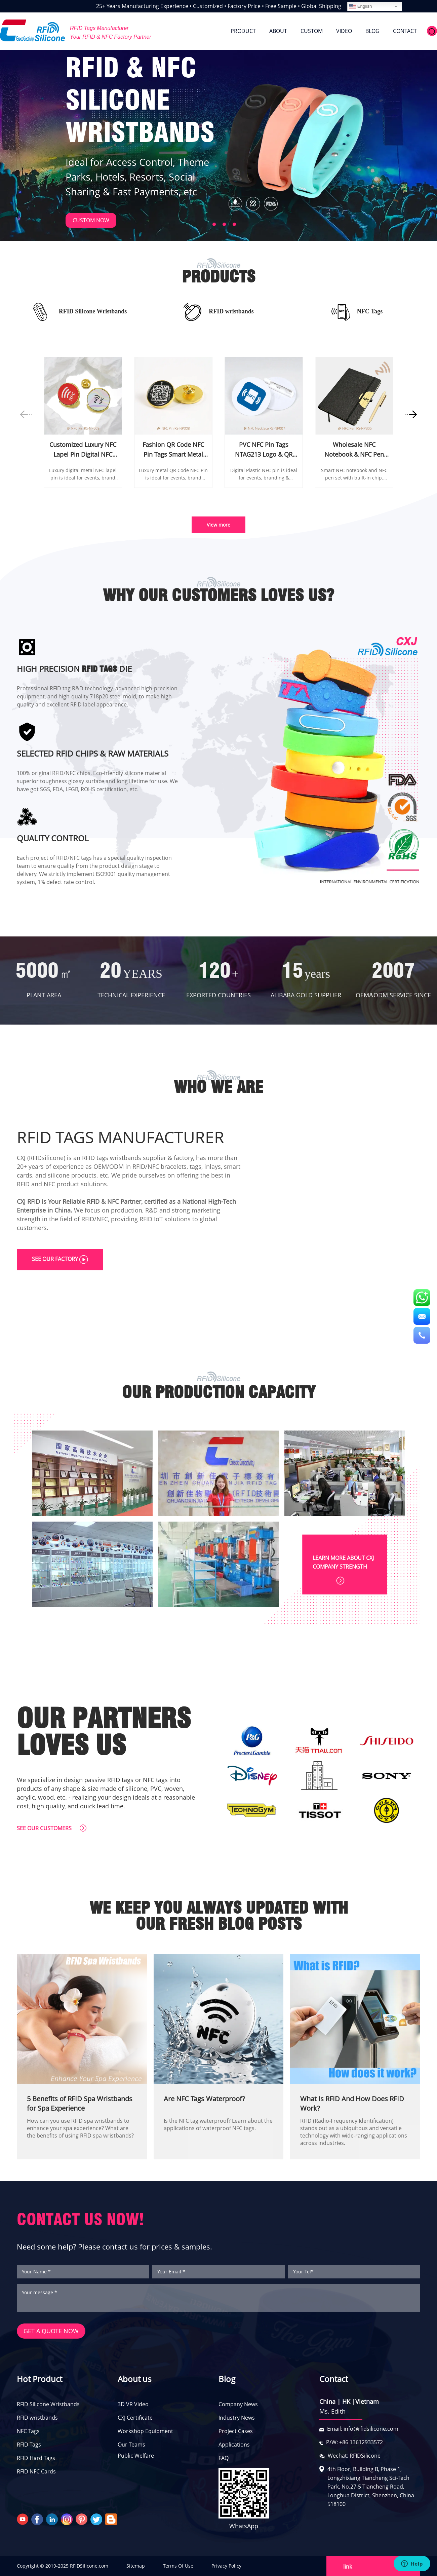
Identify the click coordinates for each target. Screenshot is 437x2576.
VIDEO (344, 31)
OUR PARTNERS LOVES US (104, 1731)
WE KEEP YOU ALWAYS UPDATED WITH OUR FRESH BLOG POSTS (218, 1915)
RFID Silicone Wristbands (48, 2404)
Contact (333, 2378)
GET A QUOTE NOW (51, 2331)
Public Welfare (136, 2455)
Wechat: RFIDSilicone (354, 2455)
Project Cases (235, 2431)
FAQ (223, 2458)
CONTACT (405, 31)
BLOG (372, 31)
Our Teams (131, 2444)
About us (134, 2378)
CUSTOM (312, 31)
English (360, 6)
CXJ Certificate (135, 2417)
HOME (209, 31)
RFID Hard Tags (36, 2458)
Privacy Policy (226, 2566)
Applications (234, 2444)
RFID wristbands (37, 2417)
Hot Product (39, 2378)
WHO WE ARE (218, 1087)
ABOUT (278, 31)
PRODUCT (243, 31)
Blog (226, 2378)
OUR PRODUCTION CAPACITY (218, 1392)
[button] (203, 222)
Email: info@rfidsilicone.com (362, 2428)
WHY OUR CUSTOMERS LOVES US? (218, 595)
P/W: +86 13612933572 (354, 2442)
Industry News (236, 2417)
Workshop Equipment (145, 2431)
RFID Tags (29, 2444)
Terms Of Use (178, 2566)
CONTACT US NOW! (80, 2219)
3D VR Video (133, 2404)
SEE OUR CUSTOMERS (51, 1828)
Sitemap (135, 2566)
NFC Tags (28, 2431)
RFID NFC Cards (36, 2471)
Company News (238, 2404)
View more (218, 525)
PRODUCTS (218, 276)
